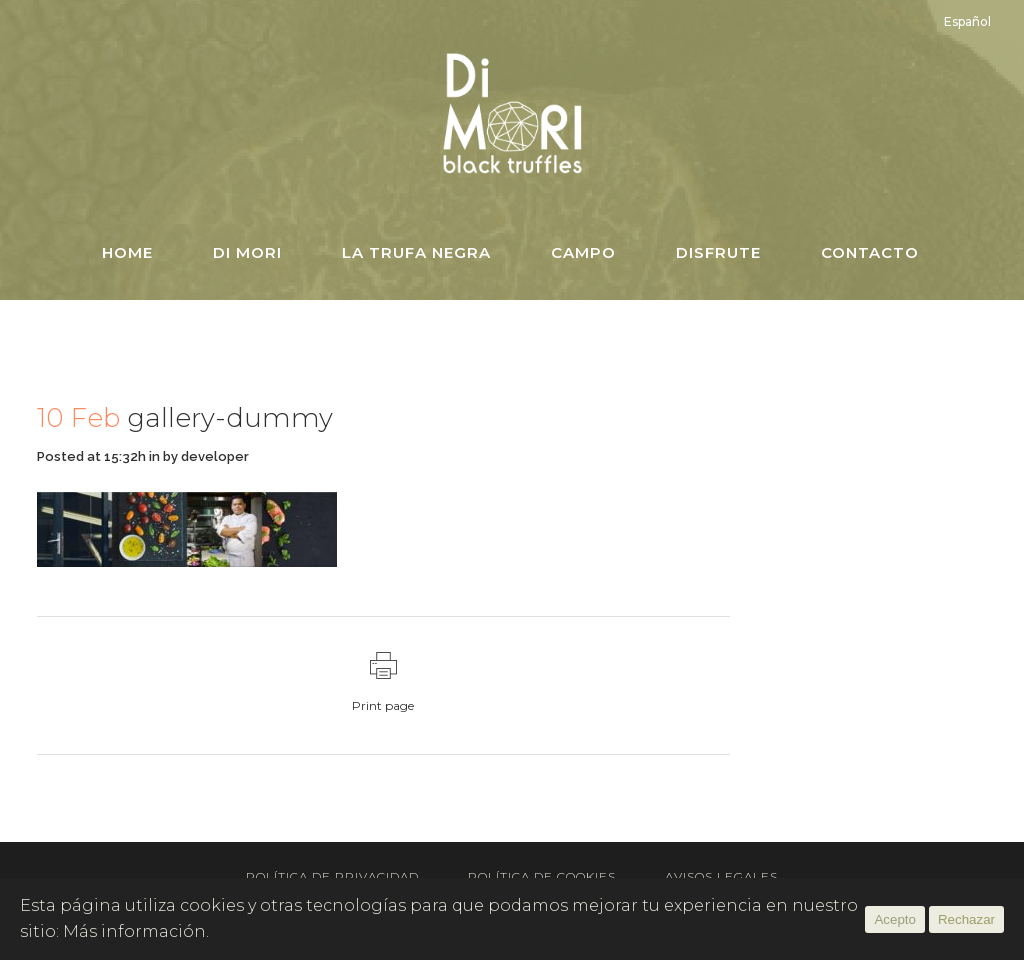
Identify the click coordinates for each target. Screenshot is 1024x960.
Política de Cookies (542, 876)
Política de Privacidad (332, 876)
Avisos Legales (721, 876)
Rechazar (966, 919)
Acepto (895, 919)
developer (215, 456)
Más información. (136, 931)
